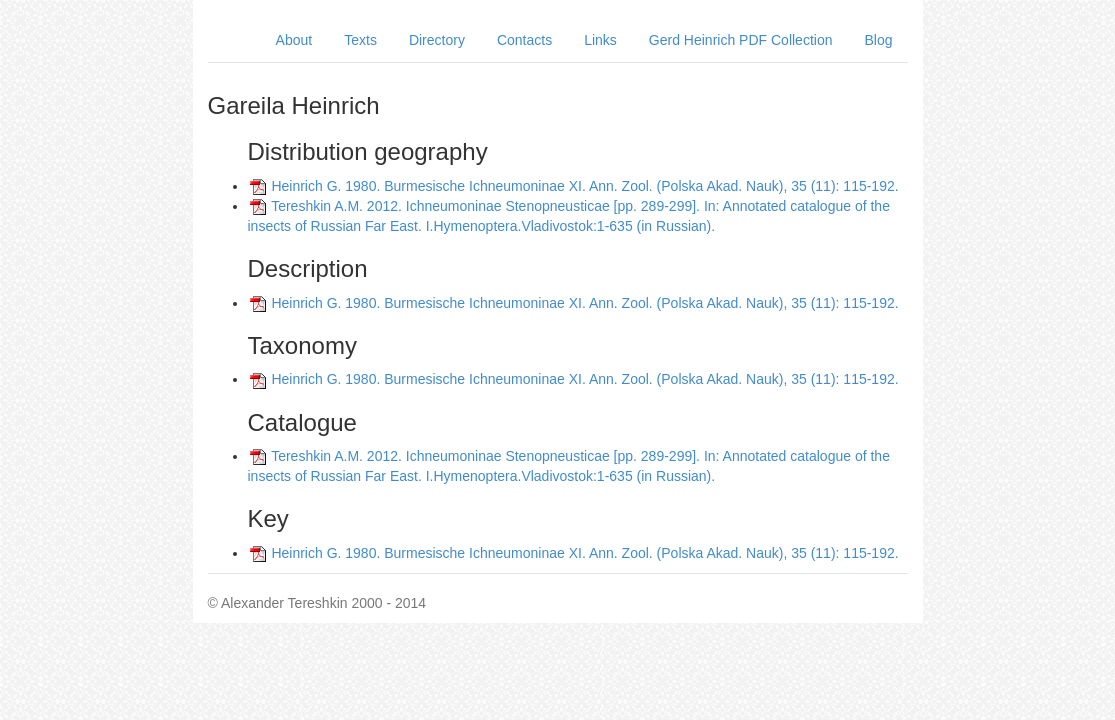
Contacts (524, 40)
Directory (437, 40)
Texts (360, 40)
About (294, 40)
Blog (878, 40)
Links (600, 40)
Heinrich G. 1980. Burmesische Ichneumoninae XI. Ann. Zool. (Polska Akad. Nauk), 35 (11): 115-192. (584, 186)
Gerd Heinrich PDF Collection (741, 40)
